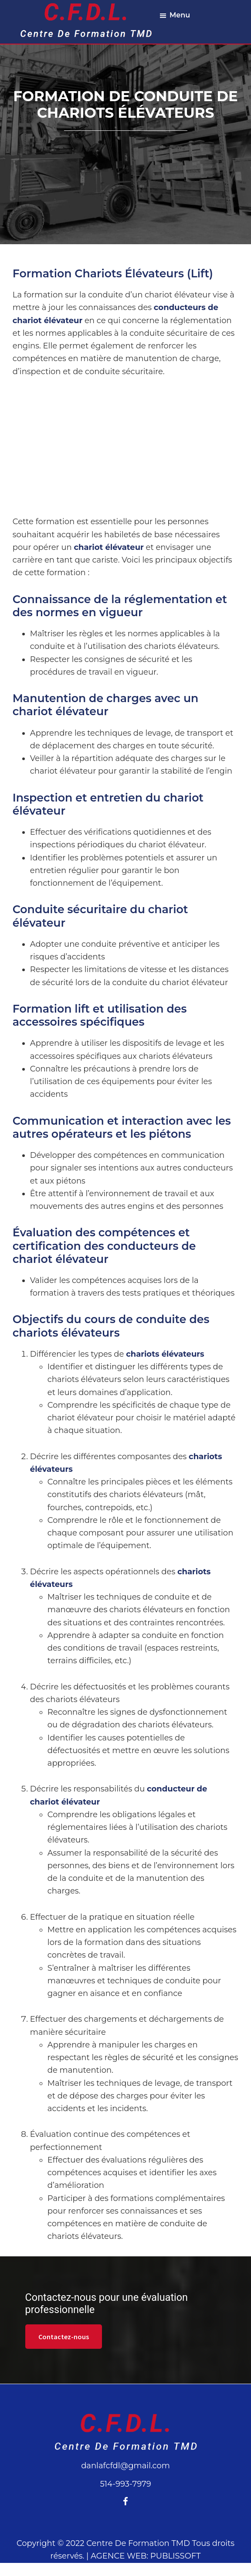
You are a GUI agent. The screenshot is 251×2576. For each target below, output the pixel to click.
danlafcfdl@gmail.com (125, 2465)
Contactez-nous (63, 2336)
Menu (180, 15)
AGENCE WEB (118, 2556)
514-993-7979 (125, 2484)
